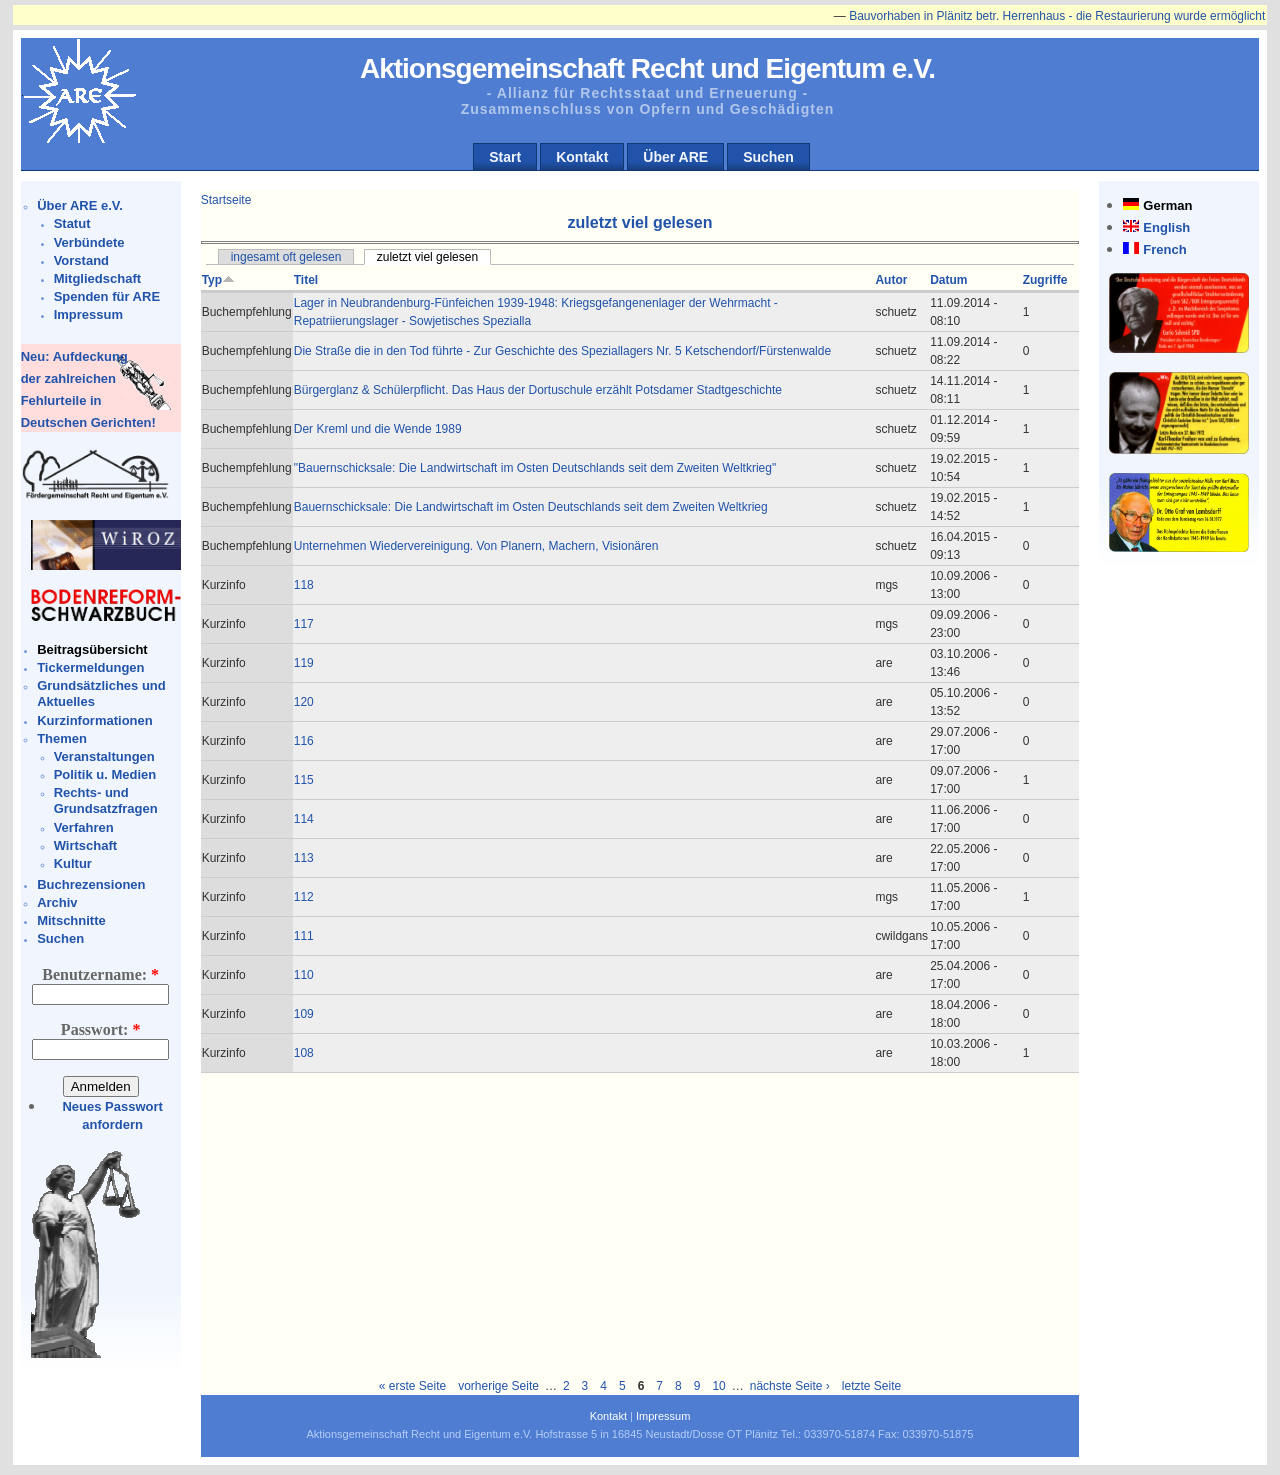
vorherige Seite (498, 1386)
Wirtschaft (85, 845)
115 (304, 780)
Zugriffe (1045, 280)
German (1167, 205)
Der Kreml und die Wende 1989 (378, 429)
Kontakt (582, 157)
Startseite (226, 200)
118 (304, 585)
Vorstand (81, 260)
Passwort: (101, 1029)
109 (304, 1014)
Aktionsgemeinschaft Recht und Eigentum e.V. (647, 68)
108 (304, 1053)
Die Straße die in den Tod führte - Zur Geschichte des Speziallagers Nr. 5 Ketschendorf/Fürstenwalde (562, 351)
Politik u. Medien (105, 774)
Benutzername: (100, 974)
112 (304, 897)
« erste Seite (412, 1386)
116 (304, 741)
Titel (306, 280)
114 (304, 819)
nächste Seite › (790, 1386)
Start (505, 157)
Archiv (57, 902)
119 (304, 663)
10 (718, 1386)
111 (304, 936)
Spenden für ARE (107, 296)
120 (304, 702)
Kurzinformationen (95, 720)
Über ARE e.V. (80, 205)
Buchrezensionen (91, 884)
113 (304, 858)
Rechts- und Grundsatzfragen (106, 800)
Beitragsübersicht (92, 649)
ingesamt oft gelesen (286, 257)
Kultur (73, 863)
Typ (218, 280)
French (1164, 249)
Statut (72, 223)
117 (304, 624)
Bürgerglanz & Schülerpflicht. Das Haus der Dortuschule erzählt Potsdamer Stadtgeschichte (538, 390)
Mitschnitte (71, 920)
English (1166, 227)
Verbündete (89, 242)
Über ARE (675, 157)
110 (304, 975)
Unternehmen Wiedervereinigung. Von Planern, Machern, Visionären (476, 546)
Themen (62, 738)
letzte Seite (871, 1386)
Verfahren (84, 827)
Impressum (88, 314)
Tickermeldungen (90, 667)
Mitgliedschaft (97, 278)
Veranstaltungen (104, 756)
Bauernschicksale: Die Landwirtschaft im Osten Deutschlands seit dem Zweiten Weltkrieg (531, 507)
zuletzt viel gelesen (427, 257)
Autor (891, 280)
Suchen (768, 157)
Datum (948, 280)
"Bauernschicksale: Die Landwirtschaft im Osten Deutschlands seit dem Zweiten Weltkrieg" (535, 468)
